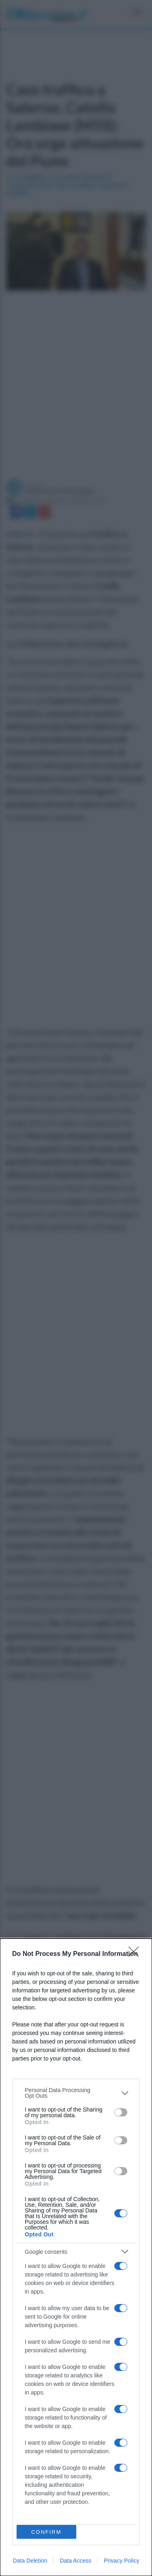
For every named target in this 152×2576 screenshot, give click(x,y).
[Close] (136, 1954)
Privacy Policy (121, 2560)
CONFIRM (46, 2532)
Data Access (75, 2560)
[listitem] (76, 2093)
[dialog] (76, 2257)
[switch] (120, 2112)
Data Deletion (30, 2560)
